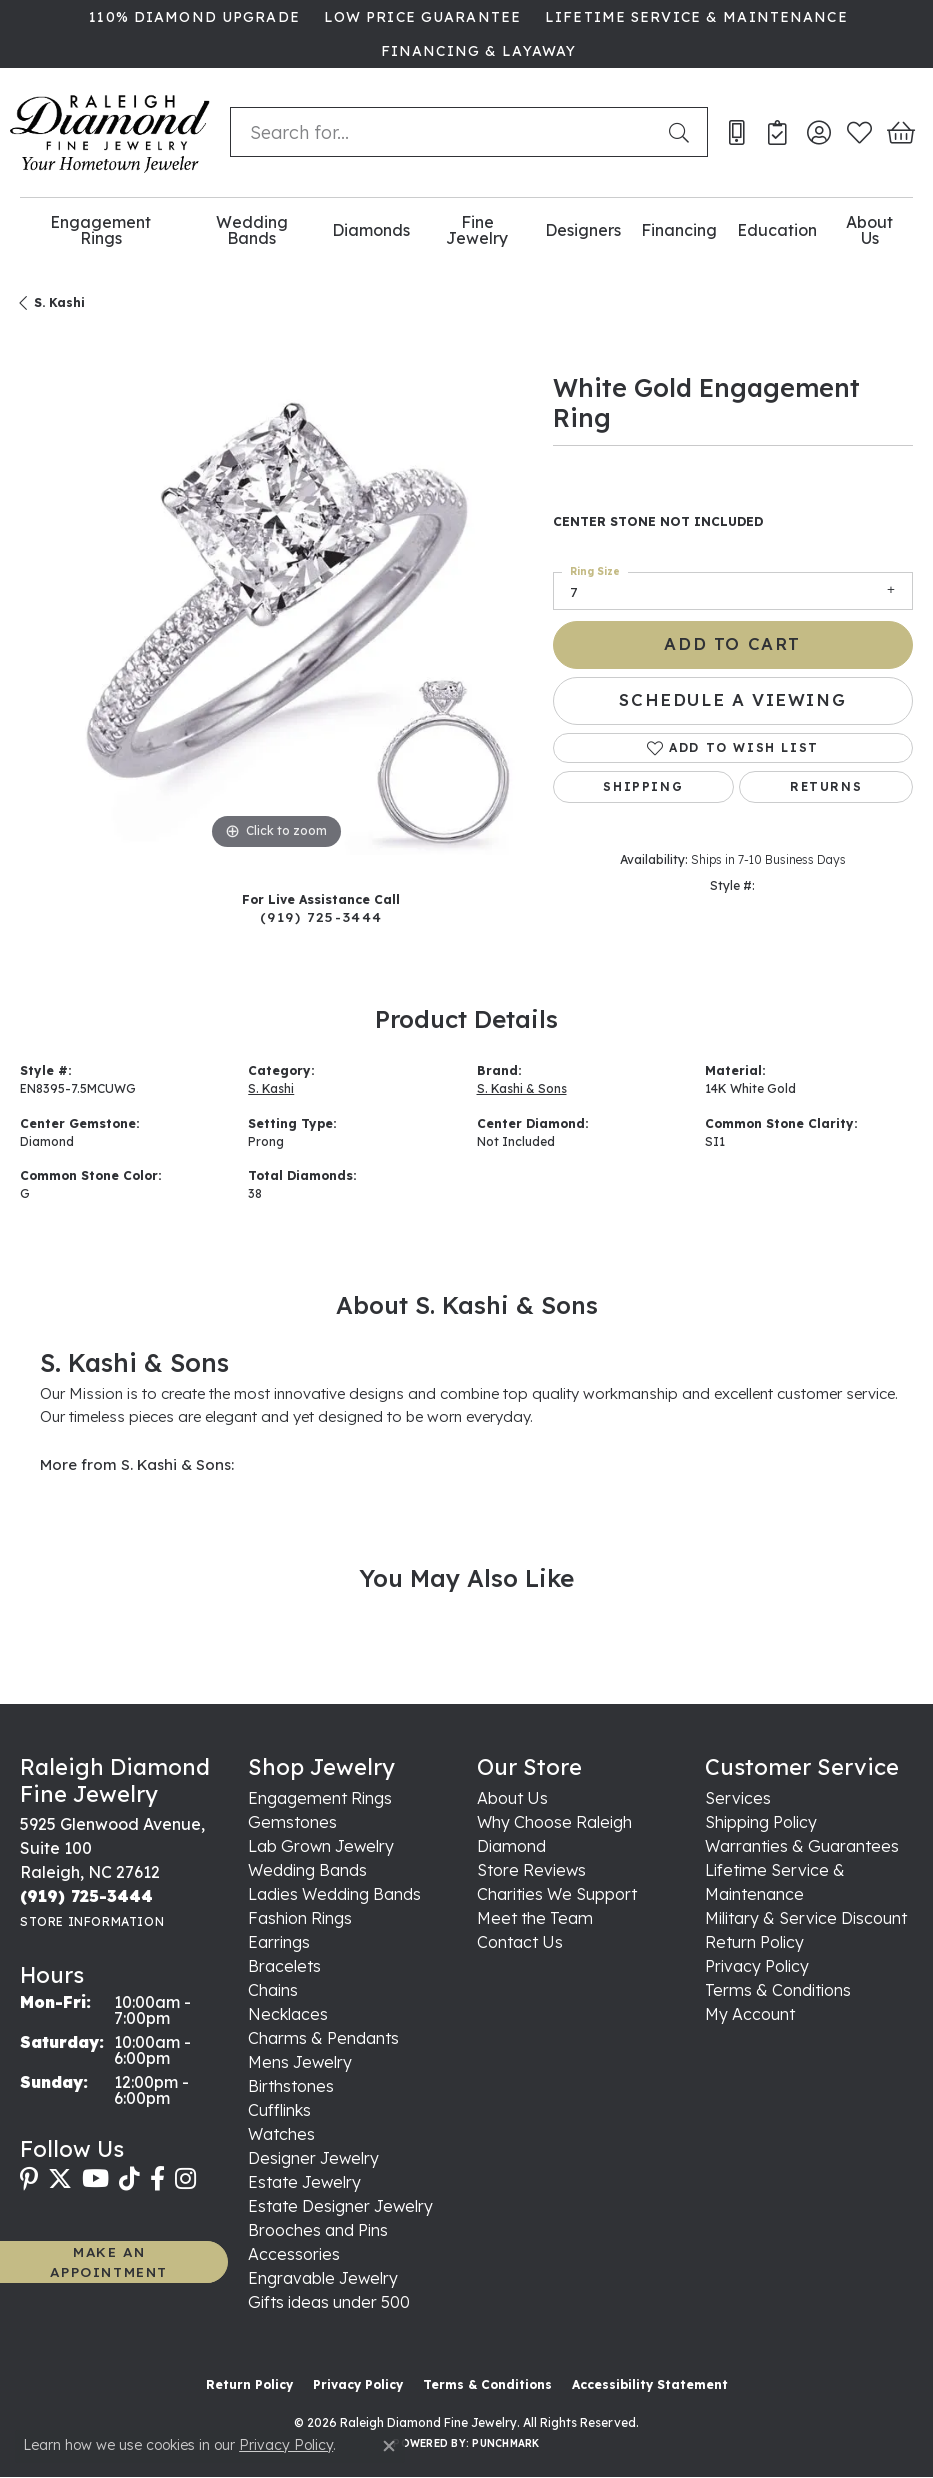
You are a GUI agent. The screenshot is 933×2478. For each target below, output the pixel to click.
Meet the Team (535, 1918)
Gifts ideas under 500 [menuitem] (329, 2302)
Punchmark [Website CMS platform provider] (505, 2443)
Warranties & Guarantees (802, 1846)
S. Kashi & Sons (522, 1088)
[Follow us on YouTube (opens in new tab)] (95, 2179)
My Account (750, 2014)
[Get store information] (92, 1921)
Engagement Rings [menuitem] (320, 1798)
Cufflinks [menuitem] (279, 2110)
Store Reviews (531, 1870)
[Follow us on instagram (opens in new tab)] (185, 2179)
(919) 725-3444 (321, 916)
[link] (192, 17)
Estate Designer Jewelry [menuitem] (340, 2206)
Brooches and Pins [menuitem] (318, 2230)
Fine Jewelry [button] (477, 230)
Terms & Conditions (778, 1990)
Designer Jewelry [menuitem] (313, 2158)
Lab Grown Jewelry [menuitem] (321, 1846)
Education (777, 230)
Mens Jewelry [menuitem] (300, 2062)
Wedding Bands (252, 230)
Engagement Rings (100, 230)
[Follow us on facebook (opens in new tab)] (157, 2179)
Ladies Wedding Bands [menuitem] (334, 1894)
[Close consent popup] (389, 2446)
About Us (869, 230)
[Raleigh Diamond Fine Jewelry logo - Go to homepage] (110, 132)
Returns (826, 786)
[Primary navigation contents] (466, 230)
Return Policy (754, 1942)
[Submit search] (683, 132)
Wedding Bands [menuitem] (307, 1870)
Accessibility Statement (650, 2384)
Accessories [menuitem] (294, 2254)
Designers (583, 230)
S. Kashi (59, 302)
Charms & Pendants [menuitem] (323, 2038)
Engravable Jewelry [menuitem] (323, 2278)
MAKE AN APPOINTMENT (109, 2261)
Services (738, 1798)
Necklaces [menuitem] (288, 2014)
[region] (276, 598)
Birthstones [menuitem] (291, 2086)
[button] (818, 132)
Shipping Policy (761, 1822)
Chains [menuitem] (273, 1990)
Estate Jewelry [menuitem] (304, 2182)
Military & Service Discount (806, 1918)
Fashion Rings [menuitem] (300, 1918)
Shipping (643, 786)
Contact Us (520, 1942)
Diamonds (371, 230)
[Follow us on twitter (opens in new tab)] (60, 2179)
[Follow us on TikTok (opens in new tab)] (129, 2179)
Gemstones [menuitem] (292, 1822)
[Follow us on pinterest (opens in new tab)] (29, 2179)
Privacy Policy (757, 1966)
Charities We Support (557, 1894)
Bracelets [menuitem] (284, 1966)
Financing (679, 230)
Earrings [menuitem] (279, 1942)
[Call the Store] (86, 1896)
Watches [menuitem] (281, 2134)
